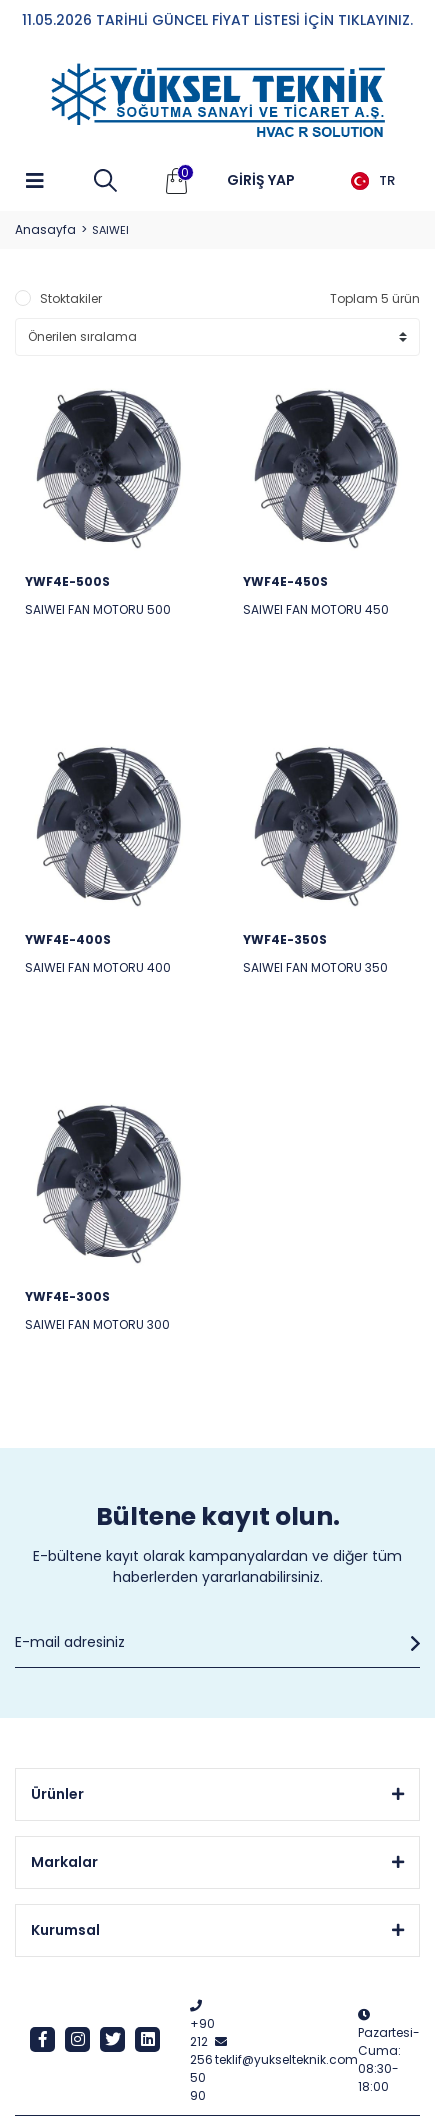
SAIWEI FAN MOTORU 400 (98, 967)
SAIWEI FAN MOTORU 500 (98, 609)
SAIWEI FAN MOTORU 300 (97, 1324)
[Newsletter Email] (217, 1643)
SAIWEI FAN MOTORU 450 (316, 609)
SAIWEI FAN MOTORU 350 (315, 967)
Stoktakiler (71, 298)
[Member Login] (261, 181)
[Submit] (410, 1643)
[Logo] (218, 101)
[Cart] (177, 181)
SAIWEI (110, 230)
